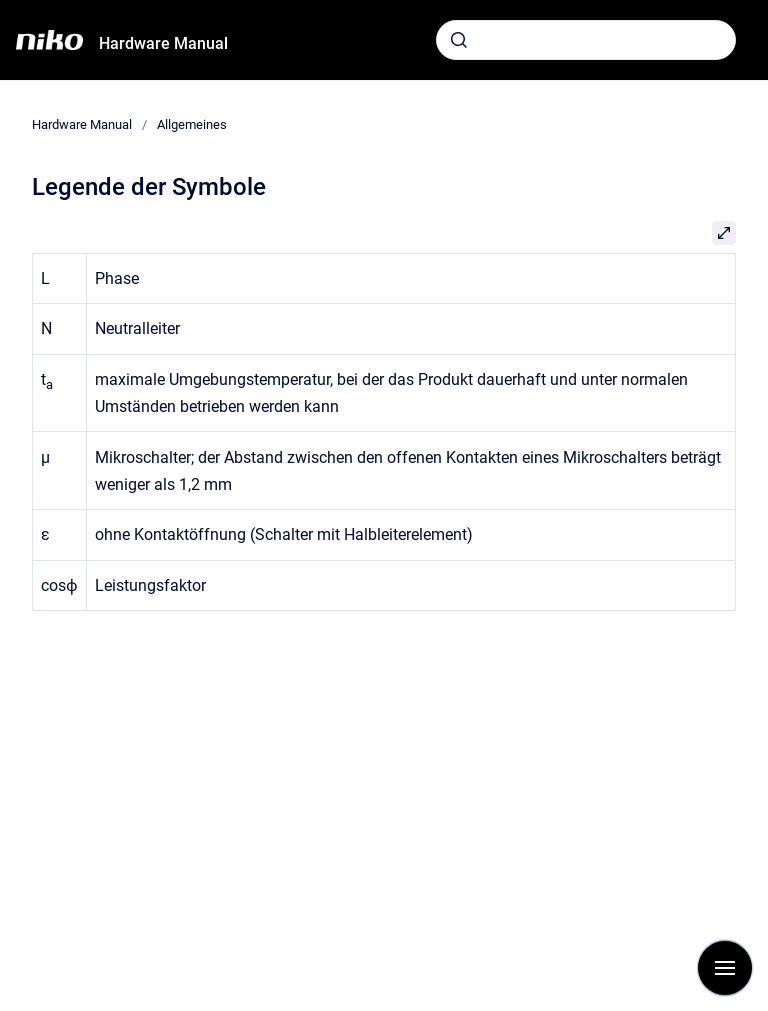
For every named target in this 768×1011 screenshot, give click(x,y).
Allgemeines (192, 124)
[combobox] (586, 40)
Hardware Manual (163, 43)
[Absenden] (459, 40)
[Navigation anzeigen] (725, 968)
